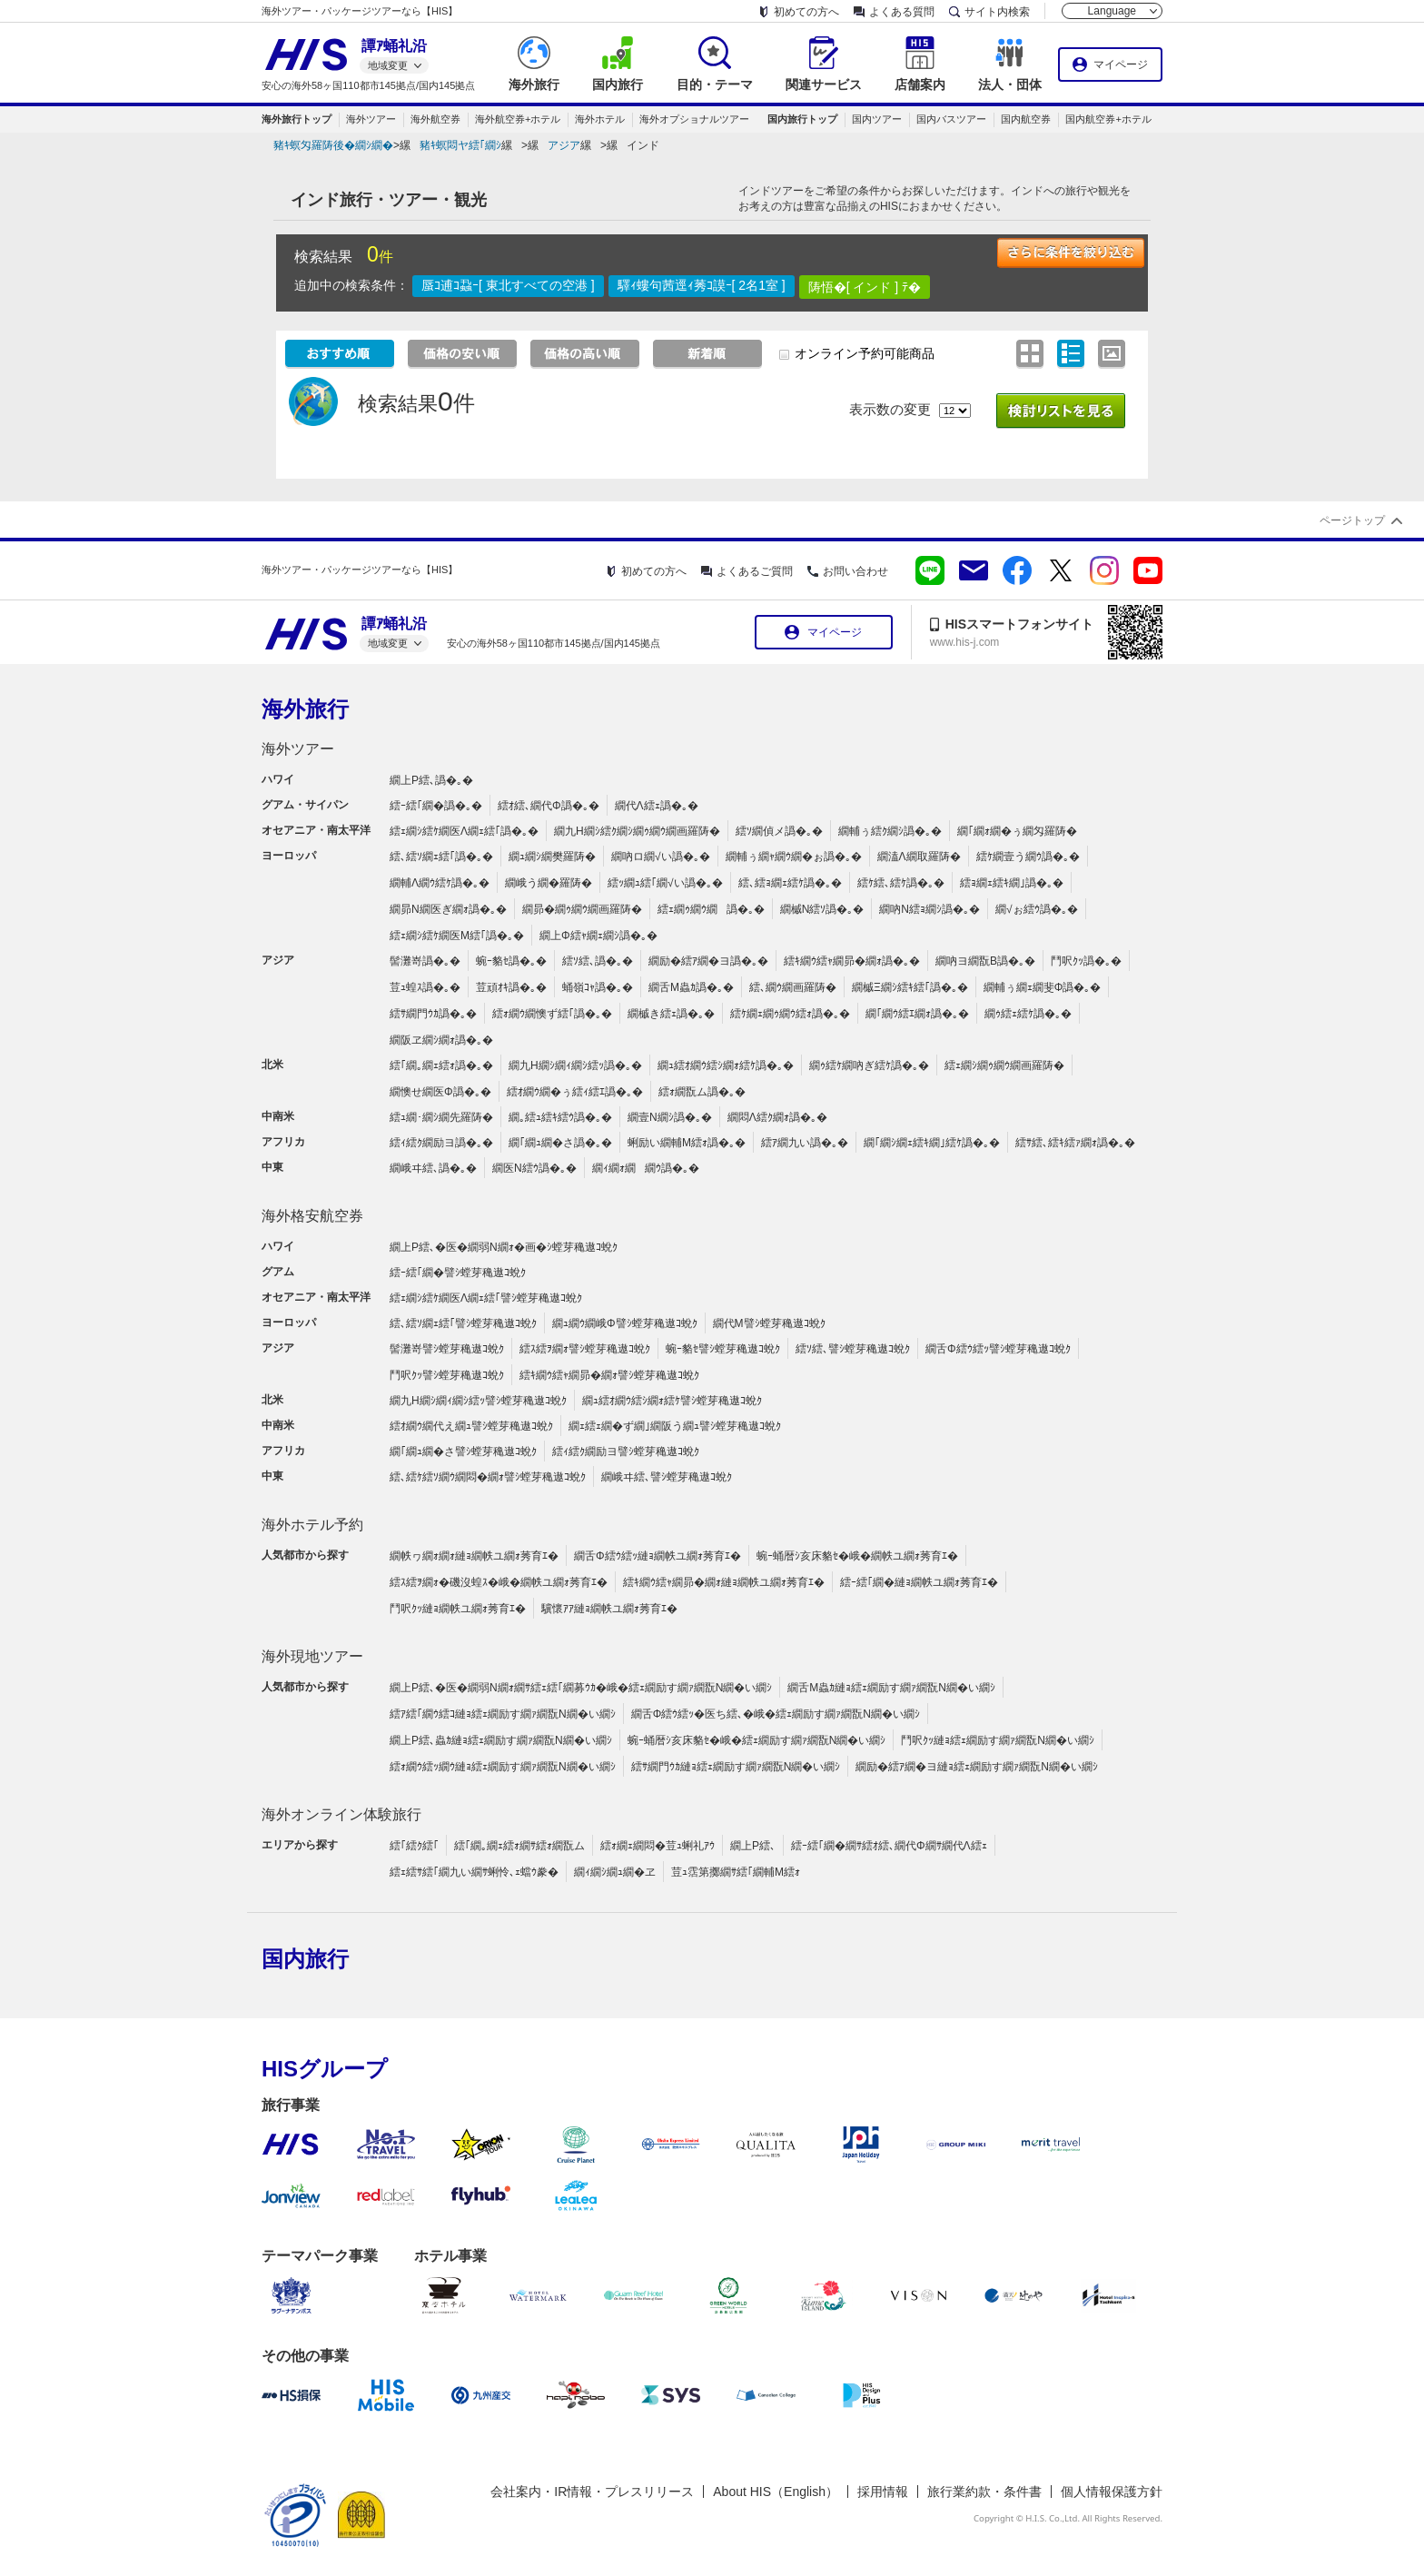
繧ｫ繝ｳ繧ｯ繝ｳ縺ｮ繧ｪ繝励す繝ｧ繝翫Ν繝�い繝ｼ (503, 1766)
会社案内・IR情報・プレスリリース (592, 2491)
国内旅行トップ (802, 119)
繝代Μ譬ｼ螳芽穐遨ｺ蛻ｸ (769, 1323)
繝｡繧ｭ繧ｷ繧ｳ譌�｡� (560, 1117)
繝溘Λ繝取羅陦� (919, 856)
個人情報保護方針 (1111, 2491)
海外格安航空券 (312, 1216)
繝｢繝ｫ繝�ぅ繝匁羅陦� (1017, 831)
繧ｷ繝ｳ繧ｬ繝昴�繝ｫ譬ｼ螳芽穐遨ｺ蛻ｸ (609, 1375)
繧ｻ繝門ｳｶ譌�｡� (433, 1013)
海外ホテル (600, 119)
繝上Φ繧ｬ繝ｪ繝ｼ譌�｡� (598, 935)
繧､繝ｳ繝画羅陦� (792, 987)
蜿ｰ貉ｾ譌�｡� (511, 961)
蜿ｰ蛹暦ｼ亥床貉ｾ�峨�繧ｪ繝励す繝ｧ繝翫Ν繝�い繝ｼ (757, 1740)
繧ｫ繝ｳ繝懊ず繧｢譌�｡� (552, 1013)
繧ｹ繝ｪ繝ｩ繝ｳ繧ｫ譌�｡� (790, 1013)
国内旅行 (305, 1959)
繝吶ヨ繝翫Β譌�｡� (985, 961)
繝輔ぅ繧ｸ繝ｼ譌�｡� (890, 831)
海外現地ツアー (312, 1656)
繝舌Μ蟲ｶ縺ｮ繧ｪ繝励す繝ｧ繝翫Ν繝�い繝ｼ (891, 1687)
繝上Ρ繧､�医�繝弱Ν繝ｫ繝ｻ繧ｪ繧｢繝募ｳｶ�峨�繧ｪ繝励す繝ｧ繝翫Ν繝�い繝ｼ (581, 1687)
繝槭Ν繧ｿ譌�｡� (822, 909)
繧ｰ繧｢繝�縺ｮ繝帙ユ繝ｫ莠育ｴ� (919, 1582)
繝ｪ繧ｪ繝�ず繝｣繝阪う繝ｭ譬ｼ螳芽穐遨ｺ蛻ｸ (675, 1426)
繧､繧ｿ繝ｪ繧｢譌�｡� (441, 856)
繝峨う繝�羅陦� (548, 883)
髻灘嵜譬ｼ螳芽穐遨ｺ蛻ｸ (447, 1348)
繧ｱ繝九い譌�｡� (804, 1142)
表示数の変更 (890, 409)
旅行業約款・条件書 (984, 2491)
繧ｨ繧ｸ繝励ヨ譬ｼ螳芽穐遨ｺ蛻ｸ (625, 1451)
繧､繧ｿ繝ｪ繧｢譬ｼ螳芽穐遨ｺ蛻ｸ (463, 1323)
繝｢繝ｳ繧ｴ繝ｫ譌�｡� (917, 1013)
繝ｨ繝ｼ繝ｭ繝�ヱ (615, 1872)
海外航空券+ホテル (517, 119)
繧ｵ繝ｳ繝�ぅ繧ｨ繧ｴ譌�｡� (575, 1091)
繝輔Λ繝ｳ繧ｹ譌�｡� (440, 883)
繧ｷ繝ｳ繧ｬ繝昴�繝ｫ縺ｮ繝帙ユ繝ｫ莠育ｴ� (724, 1582)
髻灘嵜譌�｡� (425, 961)
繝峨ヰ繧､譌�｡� (433, 1168)
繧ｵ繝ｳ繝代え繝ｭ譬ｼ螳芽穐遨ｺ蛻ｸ (471, 1426)
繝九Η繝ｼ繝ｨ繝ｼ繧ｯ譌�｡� (575, 1065)
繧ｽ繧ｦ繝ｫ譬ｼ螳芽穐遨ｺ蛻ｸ (584, 1348)
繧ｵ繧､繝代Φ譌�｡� (548, 805)
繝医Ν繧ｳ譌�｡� (534, 1168)
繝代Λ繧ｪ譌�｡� (656, 805)
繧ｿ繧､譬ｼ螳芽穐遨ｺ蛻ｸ (853, 1348)
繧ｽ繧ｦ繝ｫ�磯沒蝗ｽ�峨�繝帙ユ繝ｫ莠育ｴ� (499, 1582)
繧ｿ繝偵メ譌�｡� (779, 831)
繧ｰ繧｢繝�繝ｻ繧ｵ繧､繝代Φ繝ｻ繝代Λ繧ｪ (889, 1845)
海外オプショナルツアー (694, 119)
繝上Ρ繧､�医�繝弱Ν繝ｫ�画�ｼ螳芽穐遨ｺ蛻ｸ (504, 1247)
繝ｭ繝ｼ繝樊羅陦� (552, 856)
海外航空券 (435, 119)
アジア (564, 145)
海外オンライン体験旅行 (341, 1814)
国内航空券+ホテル (1108, 119)
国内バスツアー (951, 119)
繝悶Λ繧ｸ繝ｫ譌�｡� (777, 1117)
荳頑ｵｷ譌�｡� (511, 987)
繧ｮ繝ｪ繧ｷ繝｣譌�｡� (1011, 883)
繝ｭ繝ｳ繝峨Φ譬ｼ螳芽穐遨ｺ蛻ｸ (624, 1323)
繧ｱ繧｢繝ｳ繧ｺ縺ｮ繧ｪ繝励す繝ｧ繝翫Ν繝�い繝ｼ (503, 1714)
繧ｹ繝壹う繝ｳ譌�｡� (1028, 856)
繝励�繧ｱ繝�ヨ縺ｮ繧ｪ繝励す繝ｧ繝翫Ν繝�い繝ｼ (976, 1766)
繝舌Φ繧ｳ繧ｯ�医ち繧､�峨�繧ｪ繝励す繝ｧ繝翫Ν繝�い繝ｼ (775, 1714)
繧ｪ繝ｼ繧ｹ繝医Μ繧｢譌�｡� (457, 935)
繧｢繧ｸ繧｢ (414, 1845)
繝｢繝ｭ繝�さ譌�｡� (560, 1142)
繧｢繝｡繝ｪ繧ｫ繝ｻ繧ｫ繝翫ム (519, 1845)
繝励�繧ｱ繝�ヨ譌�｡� (708, 961)
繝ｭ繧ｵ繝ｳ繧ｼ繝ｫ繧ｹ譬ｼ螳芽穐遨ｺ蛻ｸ (672, 1400)
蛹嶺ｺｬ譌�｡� (597, 987)
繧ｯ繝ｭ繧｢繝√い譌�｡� (665, 883)
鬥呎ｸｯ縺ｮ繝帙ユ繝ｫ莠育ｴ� (458, 1608)
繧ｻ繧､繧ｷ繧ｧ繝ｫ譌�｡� (1075, 1142)
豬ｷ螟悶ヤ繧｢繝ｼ (460, 145)
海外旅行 (305, 709)
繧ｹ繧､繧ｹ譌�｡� (900, 883)
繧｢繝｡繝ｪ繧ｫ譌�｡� (441, 1065)
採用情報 (882, 2491)
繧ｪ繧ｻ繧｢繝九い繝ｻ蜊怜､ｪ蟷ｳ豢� (474, 1872)
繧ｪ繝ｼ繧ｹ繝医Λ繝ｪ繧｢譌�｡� (464, 831)
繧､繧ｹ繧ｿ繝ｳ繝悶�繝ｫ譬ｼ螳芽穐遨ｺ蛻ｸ (488, 1477)
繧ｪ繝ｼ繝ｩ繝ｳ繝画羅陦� (1004, 1065)
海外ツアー (371, 119)
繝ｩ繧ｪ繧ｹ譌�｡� (1028, 1013)
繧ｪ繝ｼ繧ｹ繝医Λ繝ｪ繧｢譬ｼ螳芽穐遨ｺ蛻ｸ (486, 1298)
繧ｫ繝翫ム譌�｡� (702, 1091)
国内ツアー (877, 119)
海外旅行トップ (296, 119)
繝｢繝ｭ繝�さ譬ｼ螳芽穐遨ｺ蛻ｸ (463, 1451)
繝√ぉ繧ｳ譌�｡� (1036, 909)
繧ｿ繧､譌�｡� (597, 961)
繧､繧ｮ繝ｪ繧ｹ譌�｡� (790, 883)
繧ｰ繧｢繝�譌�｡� (436, 805)
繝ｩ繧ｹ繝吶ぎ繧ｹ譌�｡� (869, 1065)
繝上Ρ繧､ (753, 1845)
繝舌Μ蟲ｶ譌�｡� (691, 987)
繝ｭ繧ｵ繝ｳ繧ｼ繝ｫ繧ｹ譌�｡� (726, 1065)
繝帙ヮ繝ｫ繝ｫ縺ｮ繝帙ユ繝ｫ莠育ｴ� (474, 1556)
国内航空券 (1026, 119)
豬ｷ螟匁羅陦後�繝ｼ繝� (333, 145)
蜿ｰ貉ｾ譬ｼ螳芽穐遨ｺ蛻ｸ (723, 1348)
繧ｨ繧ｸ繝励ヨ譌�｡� (441, 1142)
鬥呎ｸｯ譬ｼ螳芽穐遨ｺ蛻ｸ (447, 1375)
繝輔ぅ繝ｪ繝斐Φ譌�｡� (1043, 987)
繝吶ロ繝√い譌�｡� (660, 856)
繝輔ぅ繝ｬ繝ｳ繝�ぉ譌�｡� (794, 856)
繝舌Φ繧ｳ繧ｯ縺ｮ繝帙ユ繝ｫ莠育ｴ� (657, 1556)
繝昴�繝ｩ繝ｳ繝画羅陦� (582, 909)
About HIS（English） (775, 2491)
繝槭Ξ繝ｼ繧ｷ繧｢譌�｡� (910, 987)
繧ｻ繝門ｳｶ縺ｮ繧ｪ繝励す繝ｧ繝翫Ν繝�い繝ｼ (736, 1766)
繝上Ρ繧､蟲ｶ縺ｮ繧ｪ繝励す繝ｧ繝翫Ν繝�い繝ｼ (501, 1740)
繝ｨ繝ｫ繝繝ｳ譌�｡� (645, 1168)
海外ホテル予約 (312, 1524)
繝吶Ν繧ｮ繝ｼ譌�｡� (929, 909)
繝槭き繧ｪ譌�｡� (671, 1013)
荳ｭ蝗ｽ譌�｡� (425, 987)
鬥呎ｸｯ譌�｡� (1086, 961)
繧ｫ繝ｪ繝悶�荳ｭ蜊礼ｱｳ (657, 1845)
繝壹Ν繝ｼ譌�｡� (670, 1117)
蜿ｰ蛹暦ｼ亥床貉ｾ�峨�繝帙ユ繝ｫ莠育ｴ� (857, 1556)
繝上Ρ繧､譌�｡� (431, 780)
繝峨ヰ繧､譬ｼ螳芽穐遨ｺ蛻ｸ (666, 1477)
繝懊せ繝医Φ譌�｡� (440, 1091)
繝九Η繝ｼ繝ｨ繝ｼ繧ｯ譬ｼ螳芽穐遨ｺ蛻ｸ (478, 1400)
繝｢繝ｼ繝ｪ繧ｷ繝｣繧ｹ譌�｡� (932, 1142)
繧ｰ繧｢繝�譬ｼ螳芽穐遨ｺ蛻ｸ (458, 1272)
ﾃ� (911, 287)
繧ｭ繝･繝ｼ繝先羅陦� (441, 1117)
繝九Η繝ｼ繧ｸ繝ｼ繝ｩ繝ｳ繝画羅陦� (637, 831)
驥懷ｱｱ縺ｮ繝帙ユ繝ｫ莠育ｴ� (609, 1608)
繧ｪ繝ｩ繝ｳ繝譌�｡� (711, 909)
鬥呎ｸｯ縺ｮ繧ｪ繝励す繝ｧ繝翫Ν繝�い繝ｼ (997, 1740)
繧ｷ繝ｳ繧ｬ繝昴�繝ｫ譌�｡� (852, 961)
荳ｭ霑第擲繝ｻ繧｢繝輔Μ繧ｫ (735, 1872)
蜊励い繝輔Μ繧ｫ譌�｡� (687, 1142)
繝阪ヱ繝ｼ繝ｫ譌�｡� (441, 1040)
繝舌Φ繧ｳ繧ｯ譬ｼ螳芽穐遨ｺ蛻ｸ (998, 1348)
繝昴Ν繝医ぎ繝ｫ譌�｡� (448, 909)
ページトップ (1352, 520)
